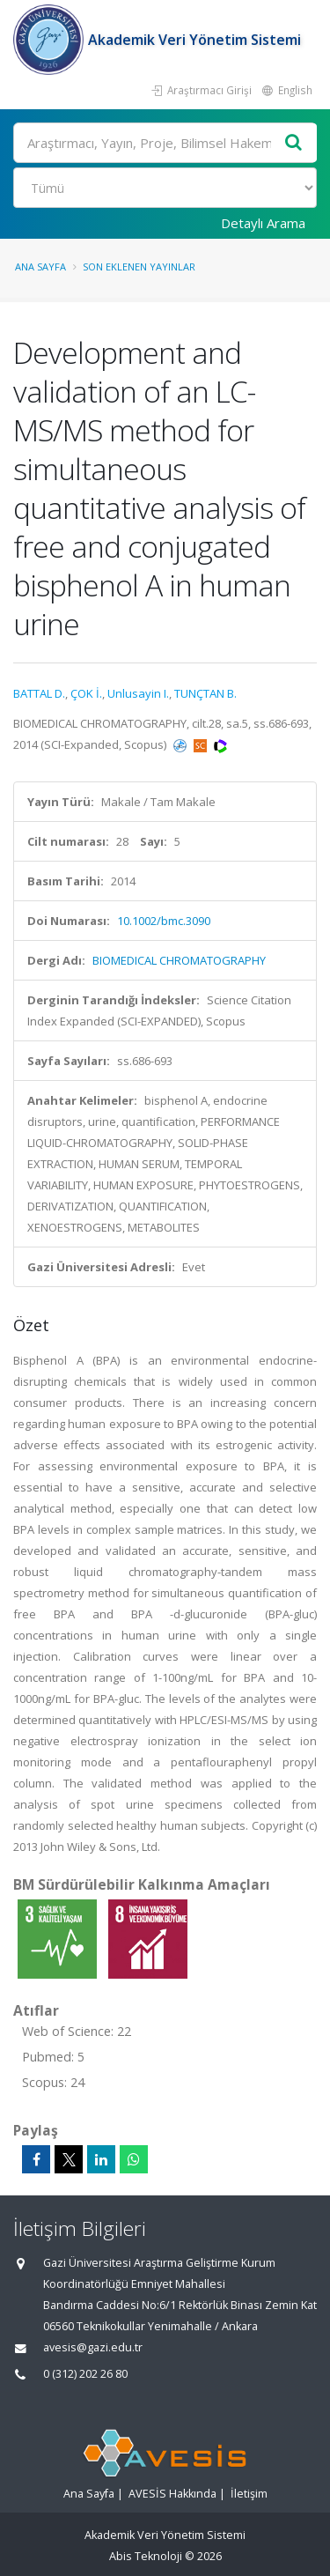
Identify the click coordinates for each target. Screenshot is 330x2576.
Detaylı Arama (263, 223)
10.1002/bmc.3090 (163, 921)
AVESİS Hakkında (172, 2493)
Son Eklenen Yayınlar (139, 266)
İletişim (249, 2493)
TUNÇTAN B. (205, 693)
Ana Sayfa (40, 266)
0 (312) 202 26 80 (85, 2373)
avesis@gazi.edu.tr (93, 2347)
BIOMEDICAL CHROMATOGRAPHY (179, 960)
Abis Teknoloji (145, 2556)
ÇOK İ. (86, 693)
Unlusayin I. (138, 693)
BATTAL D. (39, 693)
